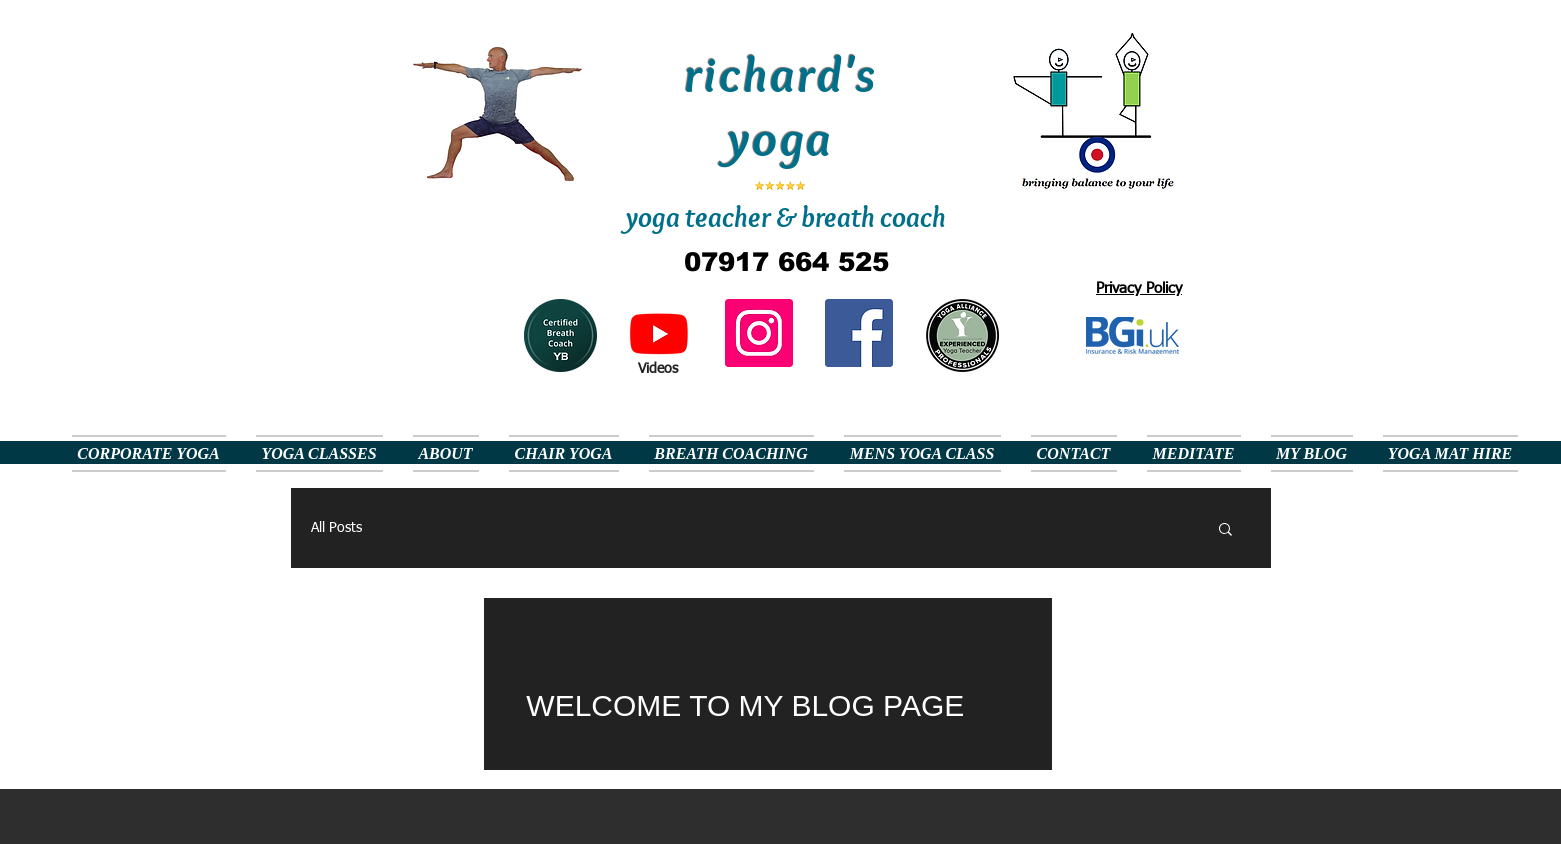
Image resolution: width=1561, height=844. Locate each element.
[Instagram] (759, 333)
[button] (1225, 530)
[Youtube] (659, 333)
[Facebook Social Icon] (859, 333)
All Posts (336, 528)
